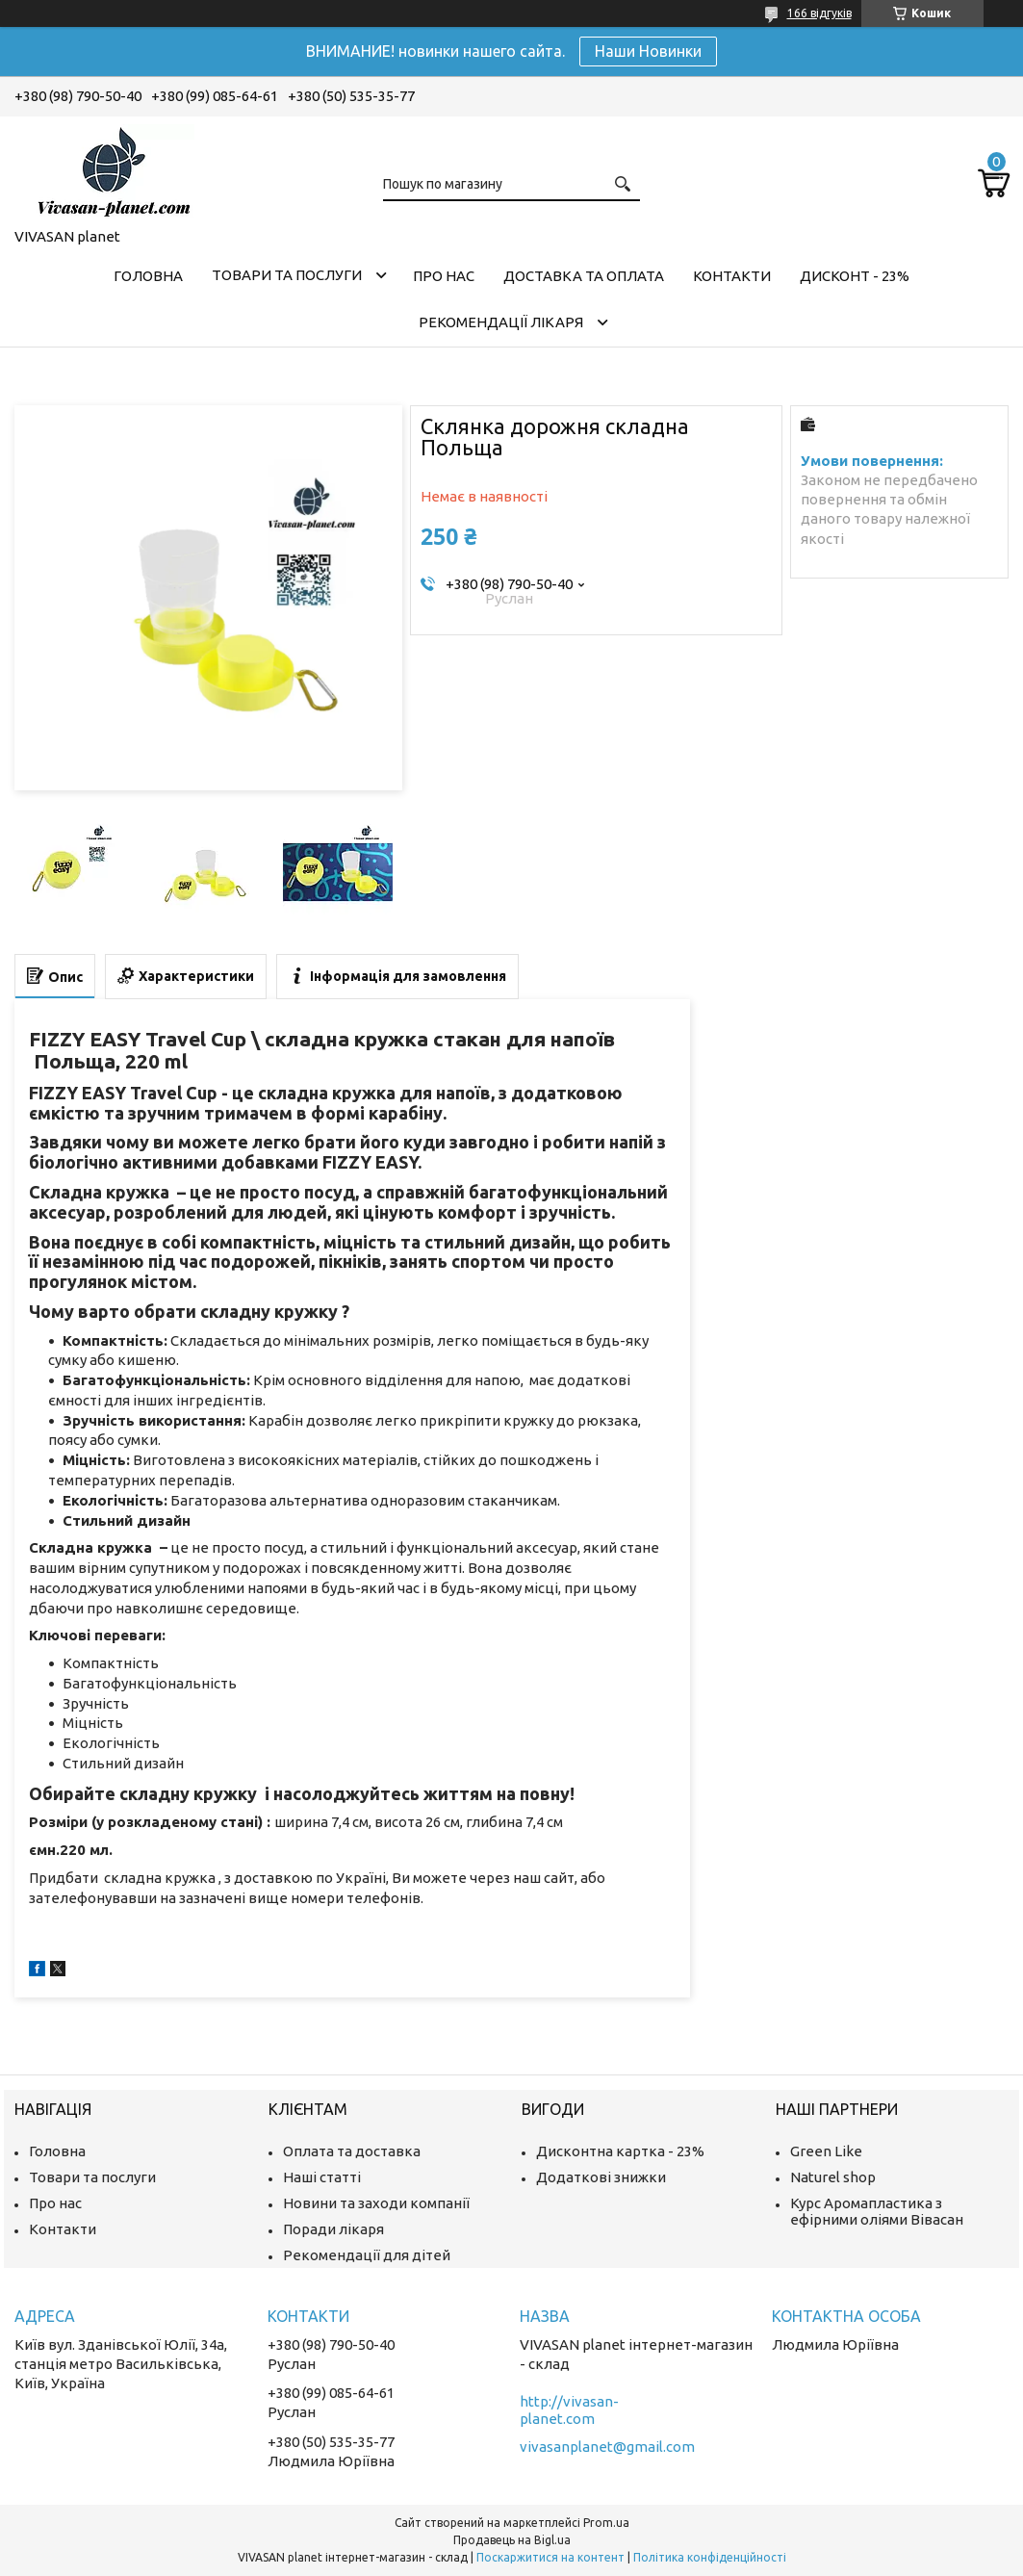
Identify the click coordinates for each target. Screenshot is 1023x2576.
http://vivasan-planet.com (569, 2410)
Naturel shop (833, 2177)
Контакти (732, 276)
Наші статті (322, 2177)
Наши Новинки (648, 51)
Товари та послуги (287, 275)
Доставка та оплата (583, 276)
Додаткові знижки (601, 2177)
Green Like (826, 2151)
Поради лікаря (333, 2229)
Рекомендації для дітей (366, 2255)
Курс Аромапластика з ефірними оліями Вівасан (876, 2211)
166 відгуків (819, 13)
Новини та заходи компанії (376, 2203)
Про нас (443, 276)
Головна (148, 276)
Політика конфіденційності (709, 2557)
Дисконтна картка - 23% (620, 2151)
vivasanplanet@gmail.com (607, 2446)
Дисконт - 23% (854, 276)
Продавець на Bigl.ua (512, 2540)
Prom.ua (606, 2522)
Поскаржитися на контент (550, 2557)
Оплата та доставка (352, 2151)
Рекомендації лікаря (501, 322)
